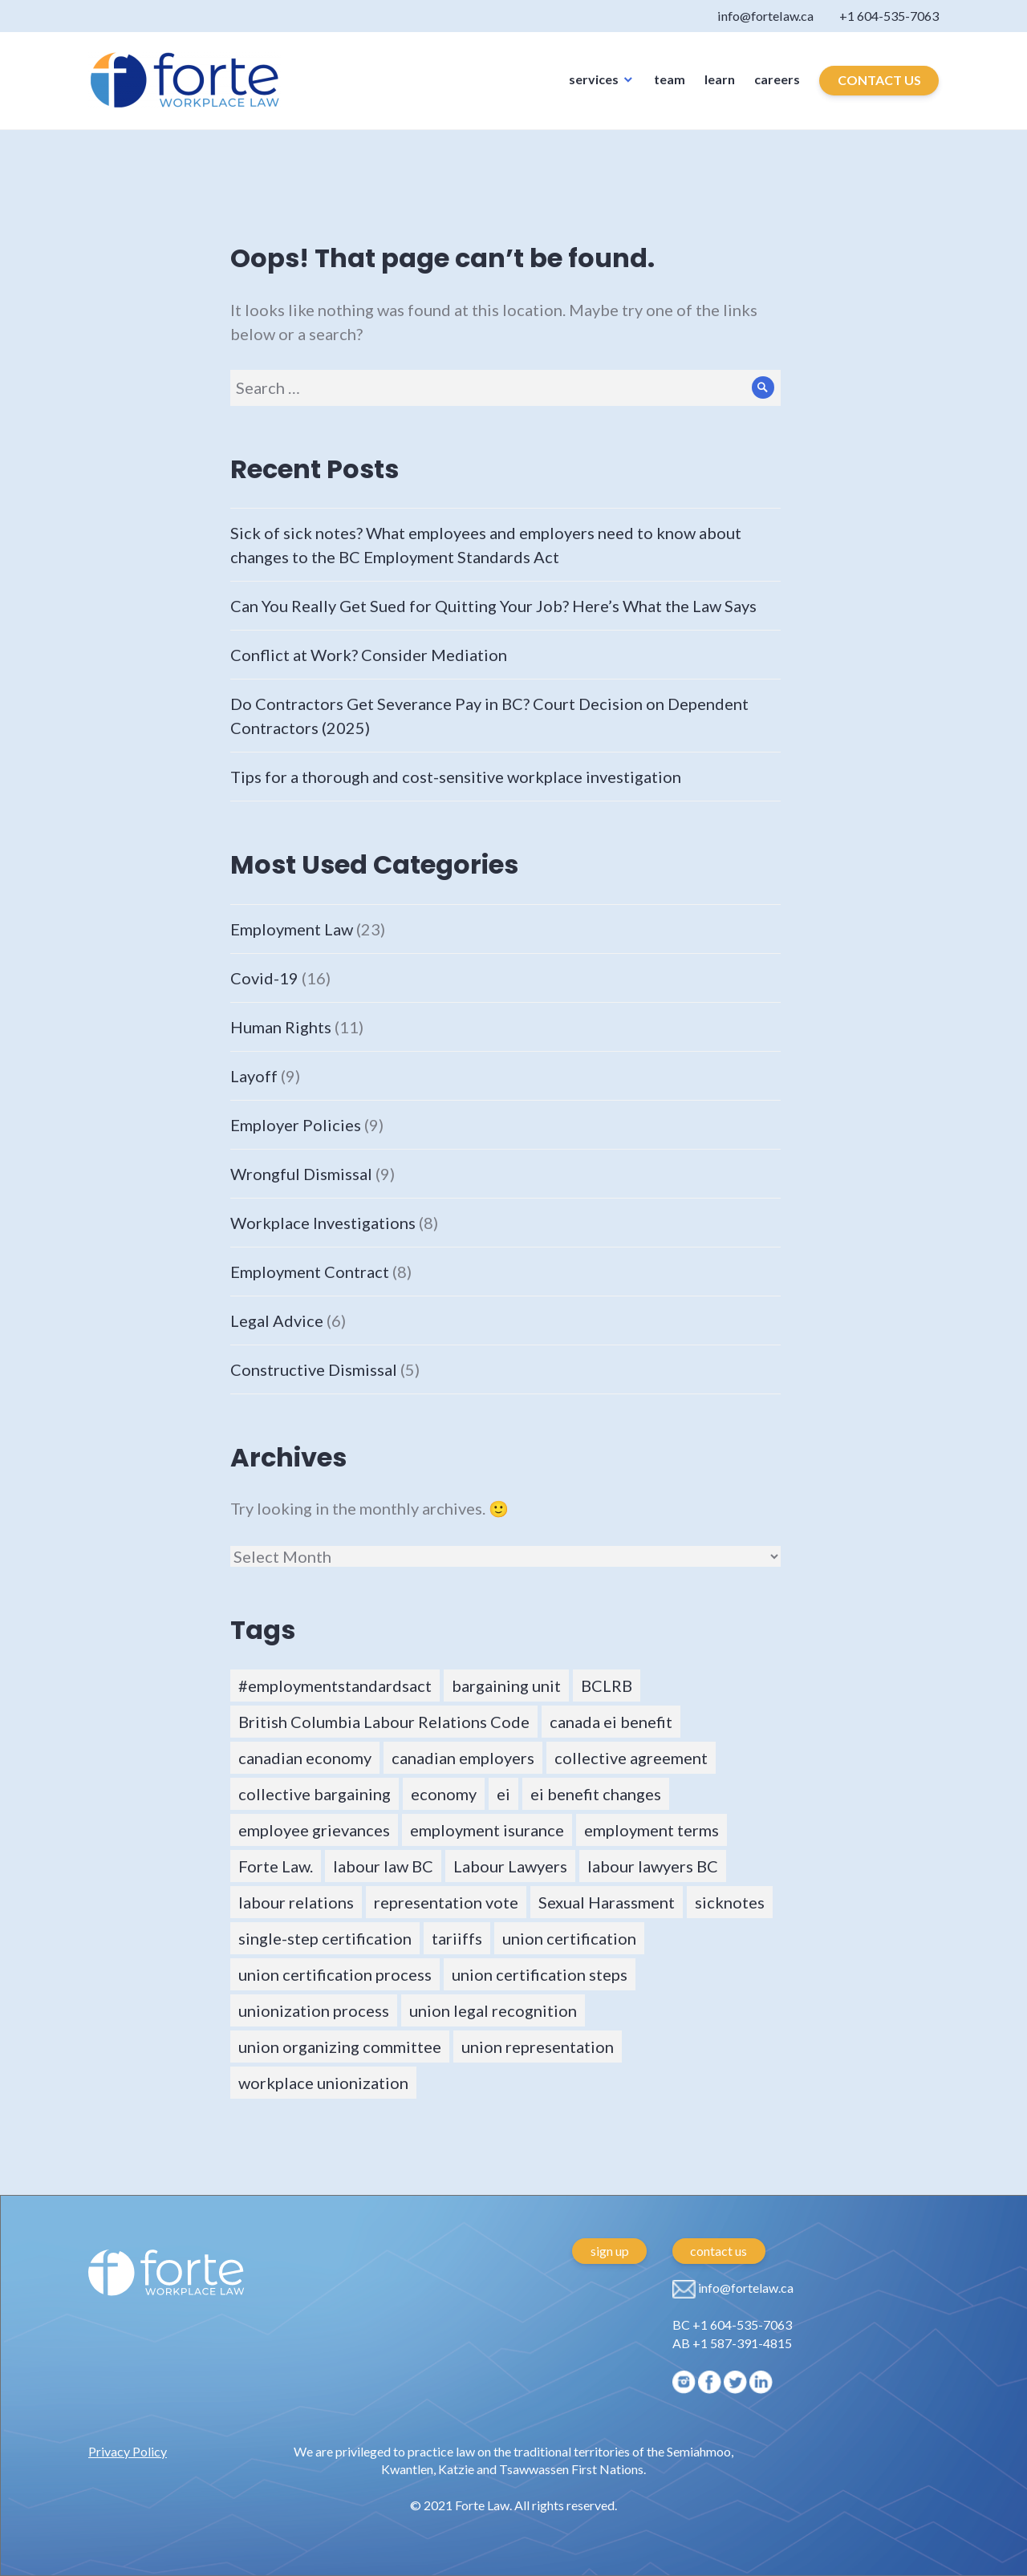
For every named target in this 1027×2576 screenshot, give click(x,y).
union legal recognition (493, 2010)
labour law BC (383, 1866)
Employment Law (291, 929)
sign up (610, 2251)
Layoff (254, 1075)
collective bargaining (314, 1793)
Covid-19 (264, 978)
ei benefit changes (595, 1793)
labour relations (296, 1902)
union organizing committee (339, 2046)
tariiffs (457, 1938)
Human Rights (280, 1026)
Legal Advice (276, 1320)
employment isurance (487, 1830)
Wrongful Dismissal (301, 1173)
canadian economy (304, 1757)
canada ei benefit (611, 1721)
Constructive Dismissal (313, 1369)
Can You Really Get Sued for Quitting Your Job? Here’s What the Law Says (493, 605)
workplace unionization (323, 2082)
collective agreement (631, 1757)
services (594, 91)
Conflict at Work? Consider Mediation (368, 654)
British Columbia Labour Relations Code (384, 1721)
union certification (569, 1938)
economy (444, 1793)
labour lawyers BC (652, 1866)
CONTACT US (879, 92)
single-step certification (325, 1938)
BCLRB (606, 1685)
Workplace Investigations (323, 1222)
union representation (537, 2046)
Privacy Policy (127, 2451)
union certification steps (539, 1974)
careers (777, 91)
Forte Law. (275, 1866)
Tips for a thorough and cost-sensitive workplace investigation (455, 776)
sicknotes (730, 1902)
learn (719, 91)
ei (503, 1793)
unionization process (313, 2010)
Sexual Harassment (606, 1902)
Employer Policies (295, 1124)
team (669, 91)
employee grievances (314, 1830)
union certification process (335, 1974)
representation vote (446, 1902)
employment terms (651, 1830)
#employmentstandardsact (335, 1685)
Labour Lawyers (510, 1866)
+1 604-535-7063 (874, 20)
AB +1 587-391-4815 (732, 2343)
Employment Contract (309, 1271)
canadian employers (463, 1757)
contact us (718, 2251)
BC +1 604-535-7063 (732, 2324)
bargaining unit (506, 1685)
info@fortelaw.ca (714, 20)
